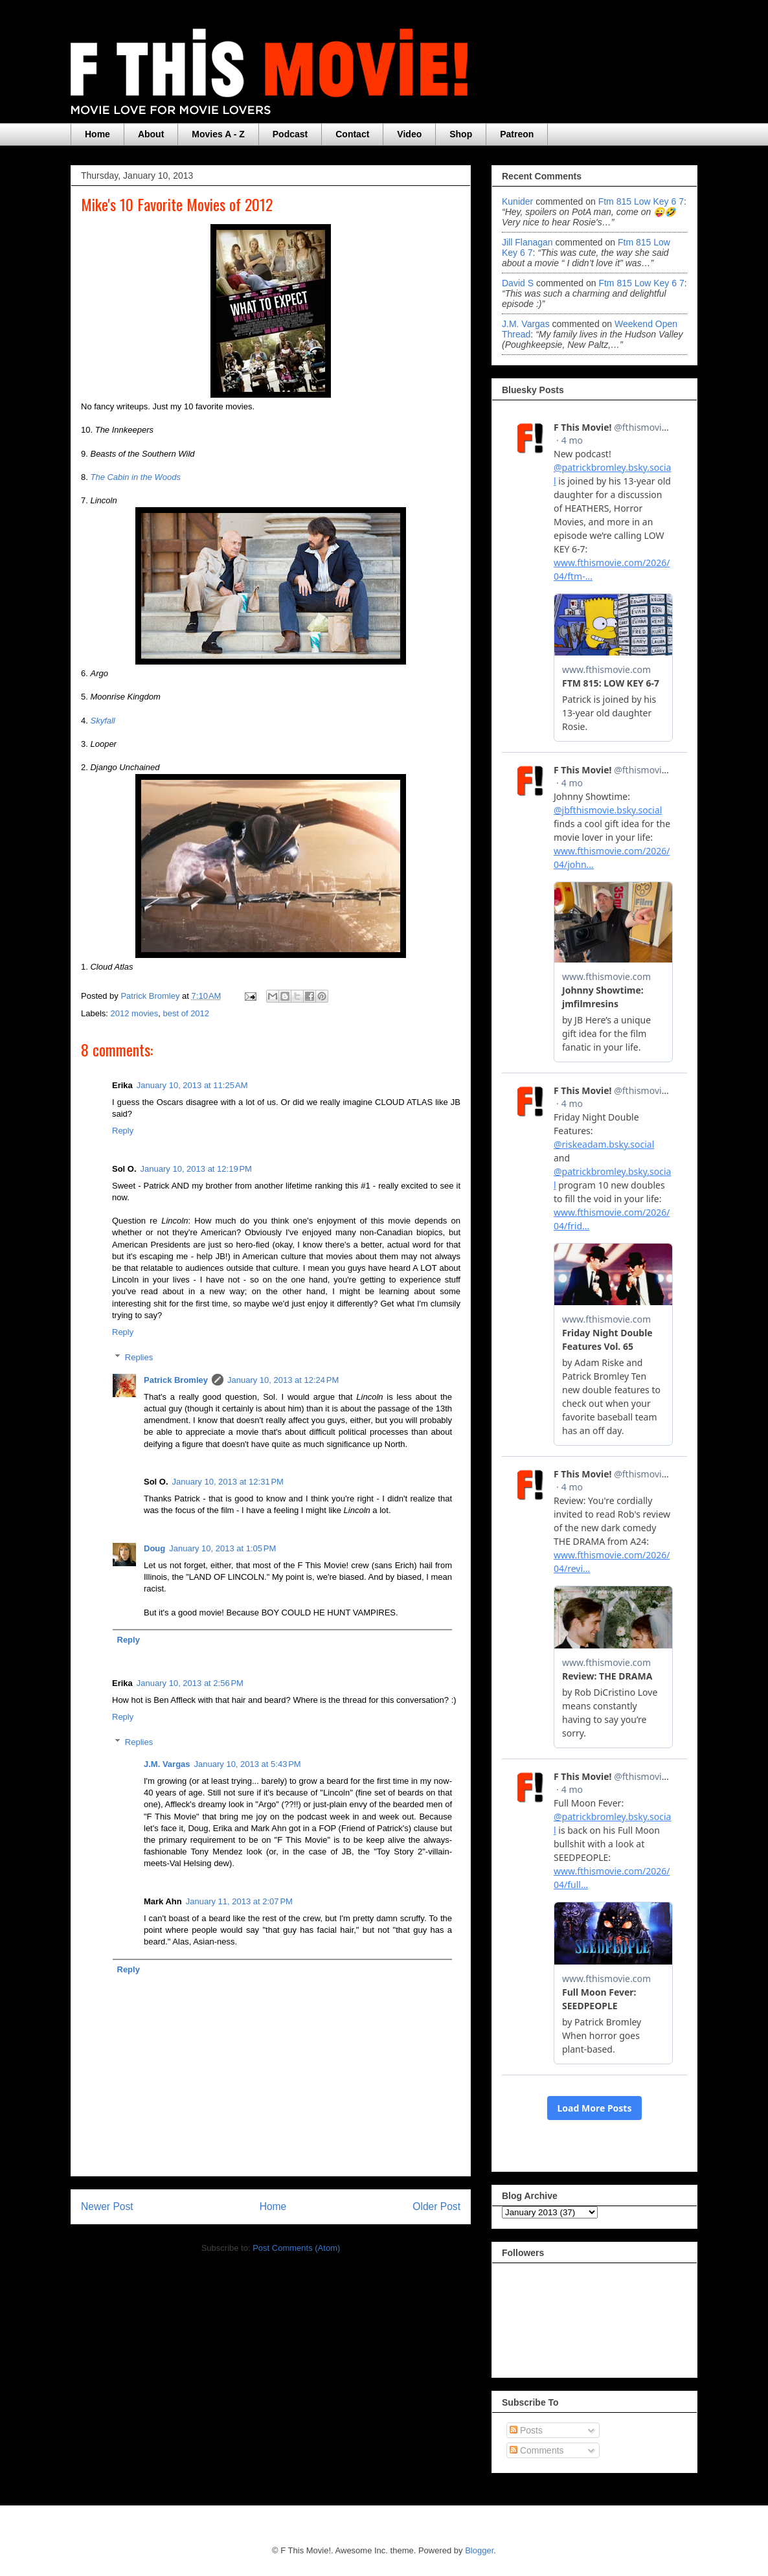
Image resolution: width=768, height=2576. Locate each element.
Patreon (517, 134)
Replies (139, 1357)
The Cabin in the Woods (135, 477)
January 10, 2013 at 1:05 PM (222, 1548)
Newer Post (107, 2206)
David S (518, 283)
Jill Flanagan (527, 242)
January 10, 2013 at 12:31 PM (228, 1482)
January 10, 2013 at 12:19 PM (196, 1169)
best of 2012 (186, 1013)
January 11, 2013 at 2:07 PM (239, 1901)
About (151, 134)
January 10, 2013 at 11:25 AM (192, 1085)
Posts (526, 2430)
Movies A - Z (218, 134)
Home (97, 134)
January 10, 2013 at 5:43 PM (247, 1764)
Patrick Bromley (176, 1380)
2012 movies (135, 1013)
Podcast (290, 134)
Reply (122, 1130)
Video (409, 134)
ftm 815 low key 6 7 (641, 201)
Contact (352, 134)
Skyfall (102, 720)
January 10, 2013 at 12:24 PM (283, 1380)
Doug (154, 1548)
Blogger (479, 2550)
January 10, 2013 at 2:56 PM (190, 1683)
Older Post (436, 2206)
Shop (460, 134)
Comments (537, 2450)
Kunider (517, 201)
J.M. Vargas (167, 1764)
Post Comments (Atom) (296, 2248)
